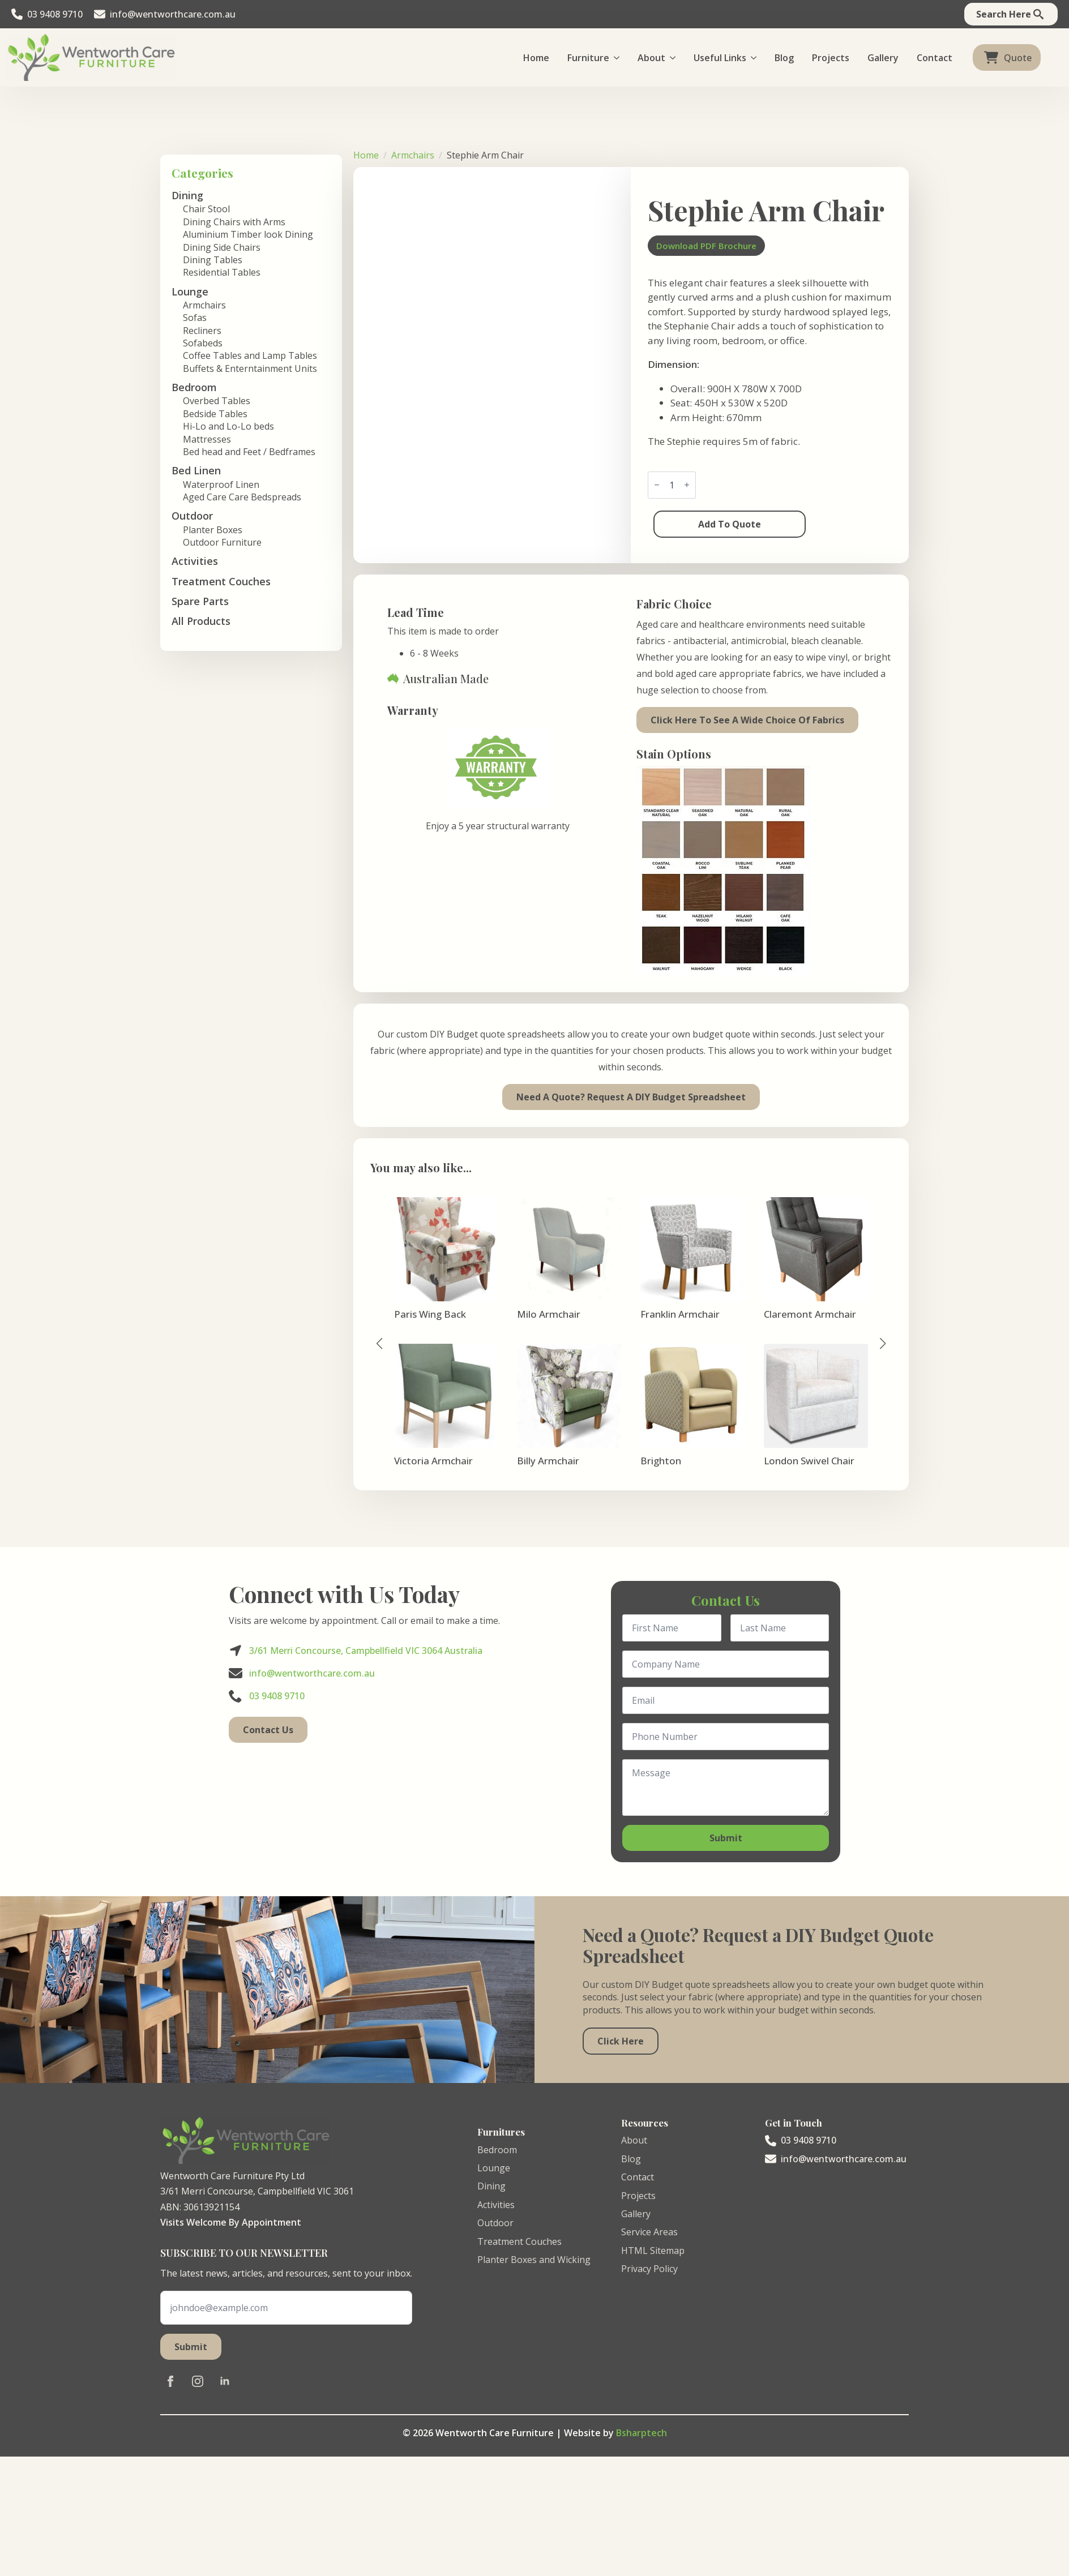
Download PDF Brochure (706, 245)
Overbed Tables (216, 401)
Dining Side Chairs (221, 247)
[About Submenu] (675, 58)
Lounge (493, 2168)
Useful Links (720, 58)
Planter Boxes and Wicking (534, 2259)
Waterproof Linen (221, 484)
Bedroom (497, 2150)
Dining (491, 2186)
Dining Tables (212, 260)
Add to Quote (729, 524)
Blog (784, 58)
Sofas (195, 317)
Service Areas (649, 2232)
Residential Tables (221, 272)
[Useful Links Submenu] (756, 58)
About (651, 58)
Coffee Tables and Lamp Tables (250, 355)
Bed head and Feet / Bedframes (249, 451)
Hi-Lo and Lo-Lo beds (228, 426)
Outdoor (495, 2223)
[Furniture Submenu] (618, 58)
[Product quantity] (672, 485)
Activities (195, 561)
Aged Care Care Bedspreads (242, 497)
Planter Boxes (212, 530)
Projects (830, 58)
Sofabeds (203, 343)
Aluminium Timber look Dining (248, 234)
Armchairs (204, 305)
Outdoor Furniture (222, 542)
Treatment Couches (221, 581)
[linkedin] (225, 2381)
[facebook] (170, 2381)
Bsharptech (641, 2433)
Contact (934, 58)
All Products (201, 621)
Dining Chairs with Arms (234, 222)
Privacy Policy (649, 2268)
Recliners (202, 330)
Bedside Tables (215, 414)
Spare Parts (200, 601)
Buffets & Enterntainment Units (250, 368)
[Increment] (687, 484)
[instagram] (197, 2381)
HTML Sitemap (653, 2250)
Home (536, 58)
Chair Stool (206, 209)
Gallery (883, 58)
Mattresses (207, 439)
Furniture (588, 58)
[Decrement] (657, 484)
